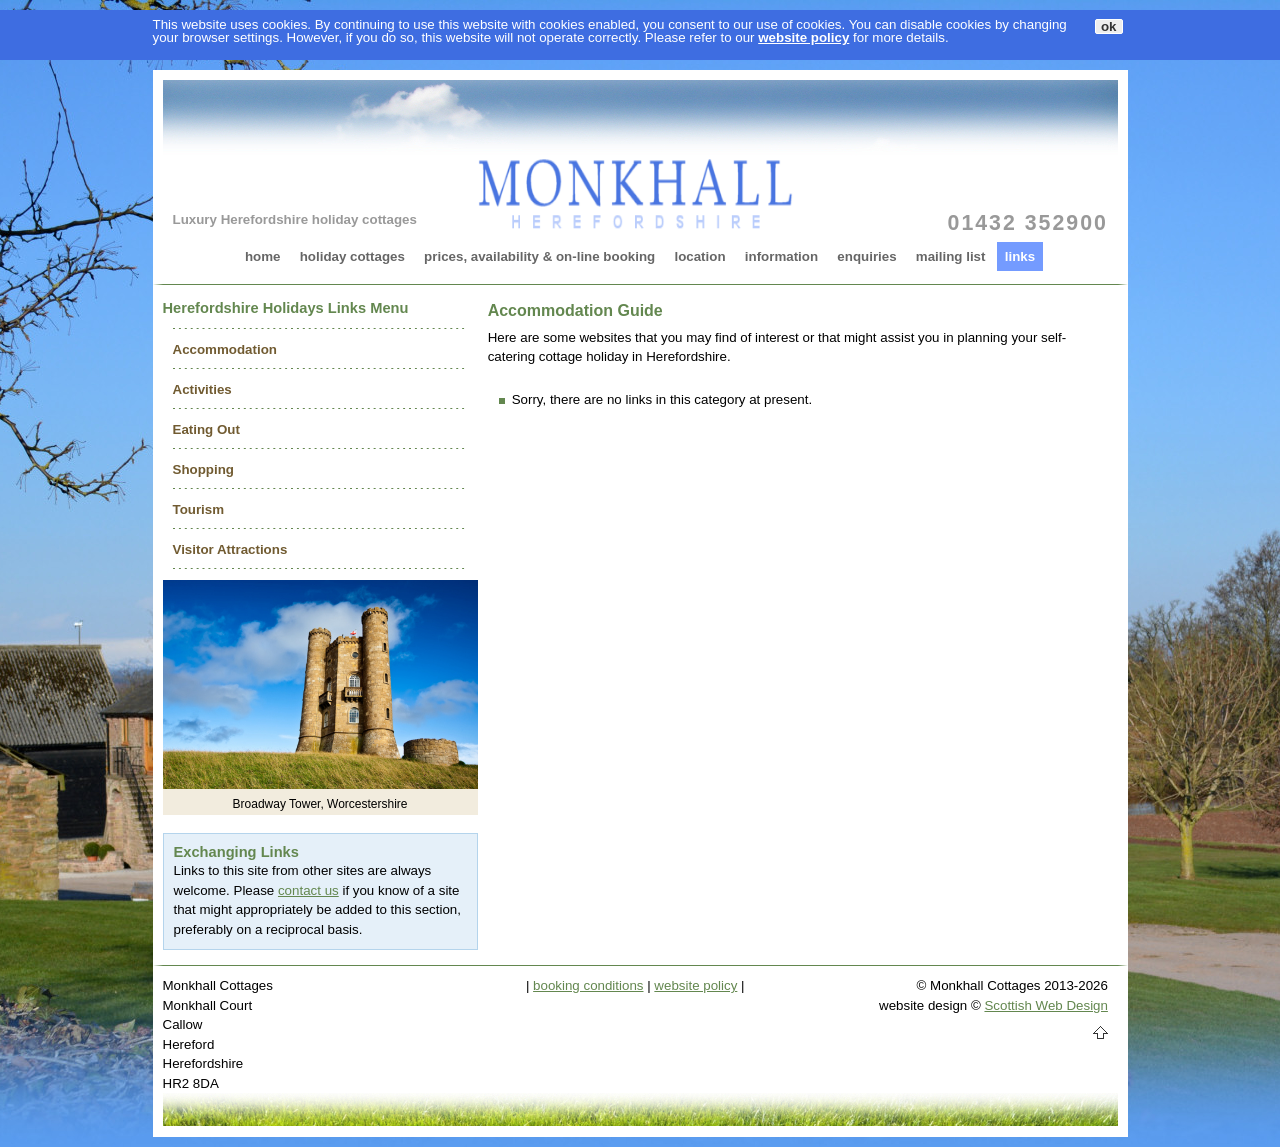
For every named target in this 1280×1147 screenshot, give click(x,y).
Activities (202, 389)
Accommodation (225, 349)
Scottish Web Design (1045, 1005)
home (263, 256)
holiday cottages (352, 256)
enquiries (866, 256)
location (699, 256)
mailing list (951, 256)
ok (1109, 26)
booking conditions (588, 985)
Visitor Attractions (230, 549)
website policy (803, 37)
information (781, 256)
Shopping (203, 469)
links (1020, 256)
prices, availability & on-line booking (539, 256)
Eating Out (206, 429)
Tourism (199, 509)
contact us (308, 890)
